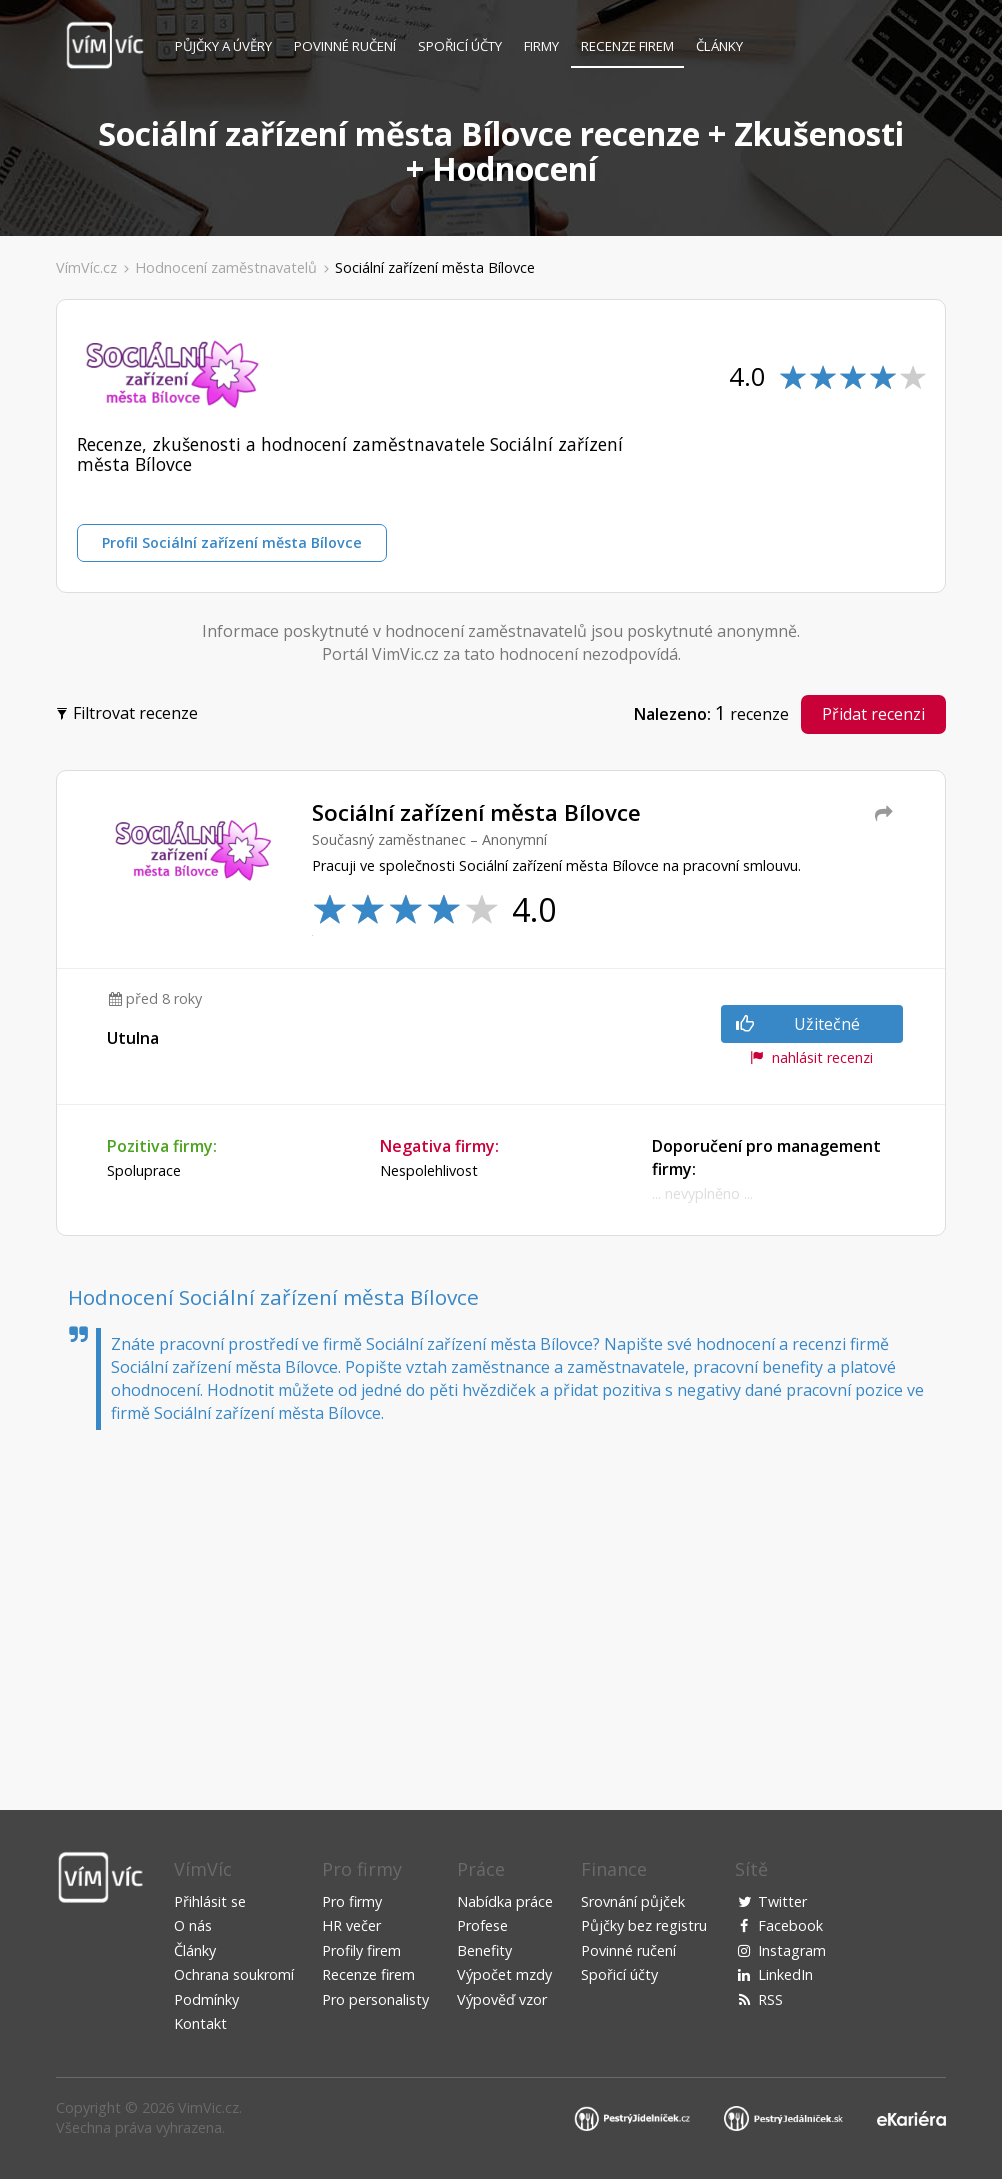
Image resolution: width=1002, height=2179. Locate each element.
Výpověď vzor (502, 1999)
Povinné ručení (345, 46)
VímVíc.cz (86, 267)
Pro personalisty (375, 1999)
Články (719, 46)
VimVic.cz (208, 2107)
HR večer (351, 1925)
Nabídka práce (505, 1901)
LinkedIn (785, 1974)
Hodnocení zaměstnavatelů (226, 267)
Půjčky (223, 46)
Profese (482, 1925)
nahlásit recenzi (811, 1057)
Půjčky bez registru (644, 1925)
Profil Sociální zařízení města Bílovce (232, 542)
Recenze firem (627, 46)
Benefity (484, 1950)
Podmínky (206, 1999)
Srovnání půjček (633, 1901)
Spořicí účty (460, 46)
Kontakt (200, 2023)
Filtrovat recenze (129, 711)
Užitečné (798, 1024)
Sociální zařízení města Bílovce (435, 267)
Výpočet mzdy (504, 1974)
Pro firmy (352, 1901)
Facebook (790, 1925)
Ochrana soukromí (234, 1974)
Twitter (782, 1901)
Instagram (792, 1950)
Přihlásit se (210, 1901)
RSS (770, 1999)
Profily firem (361, 1950)
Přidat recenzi (873, 714)
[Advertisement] (501, 1600)
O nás (193, 1925)
